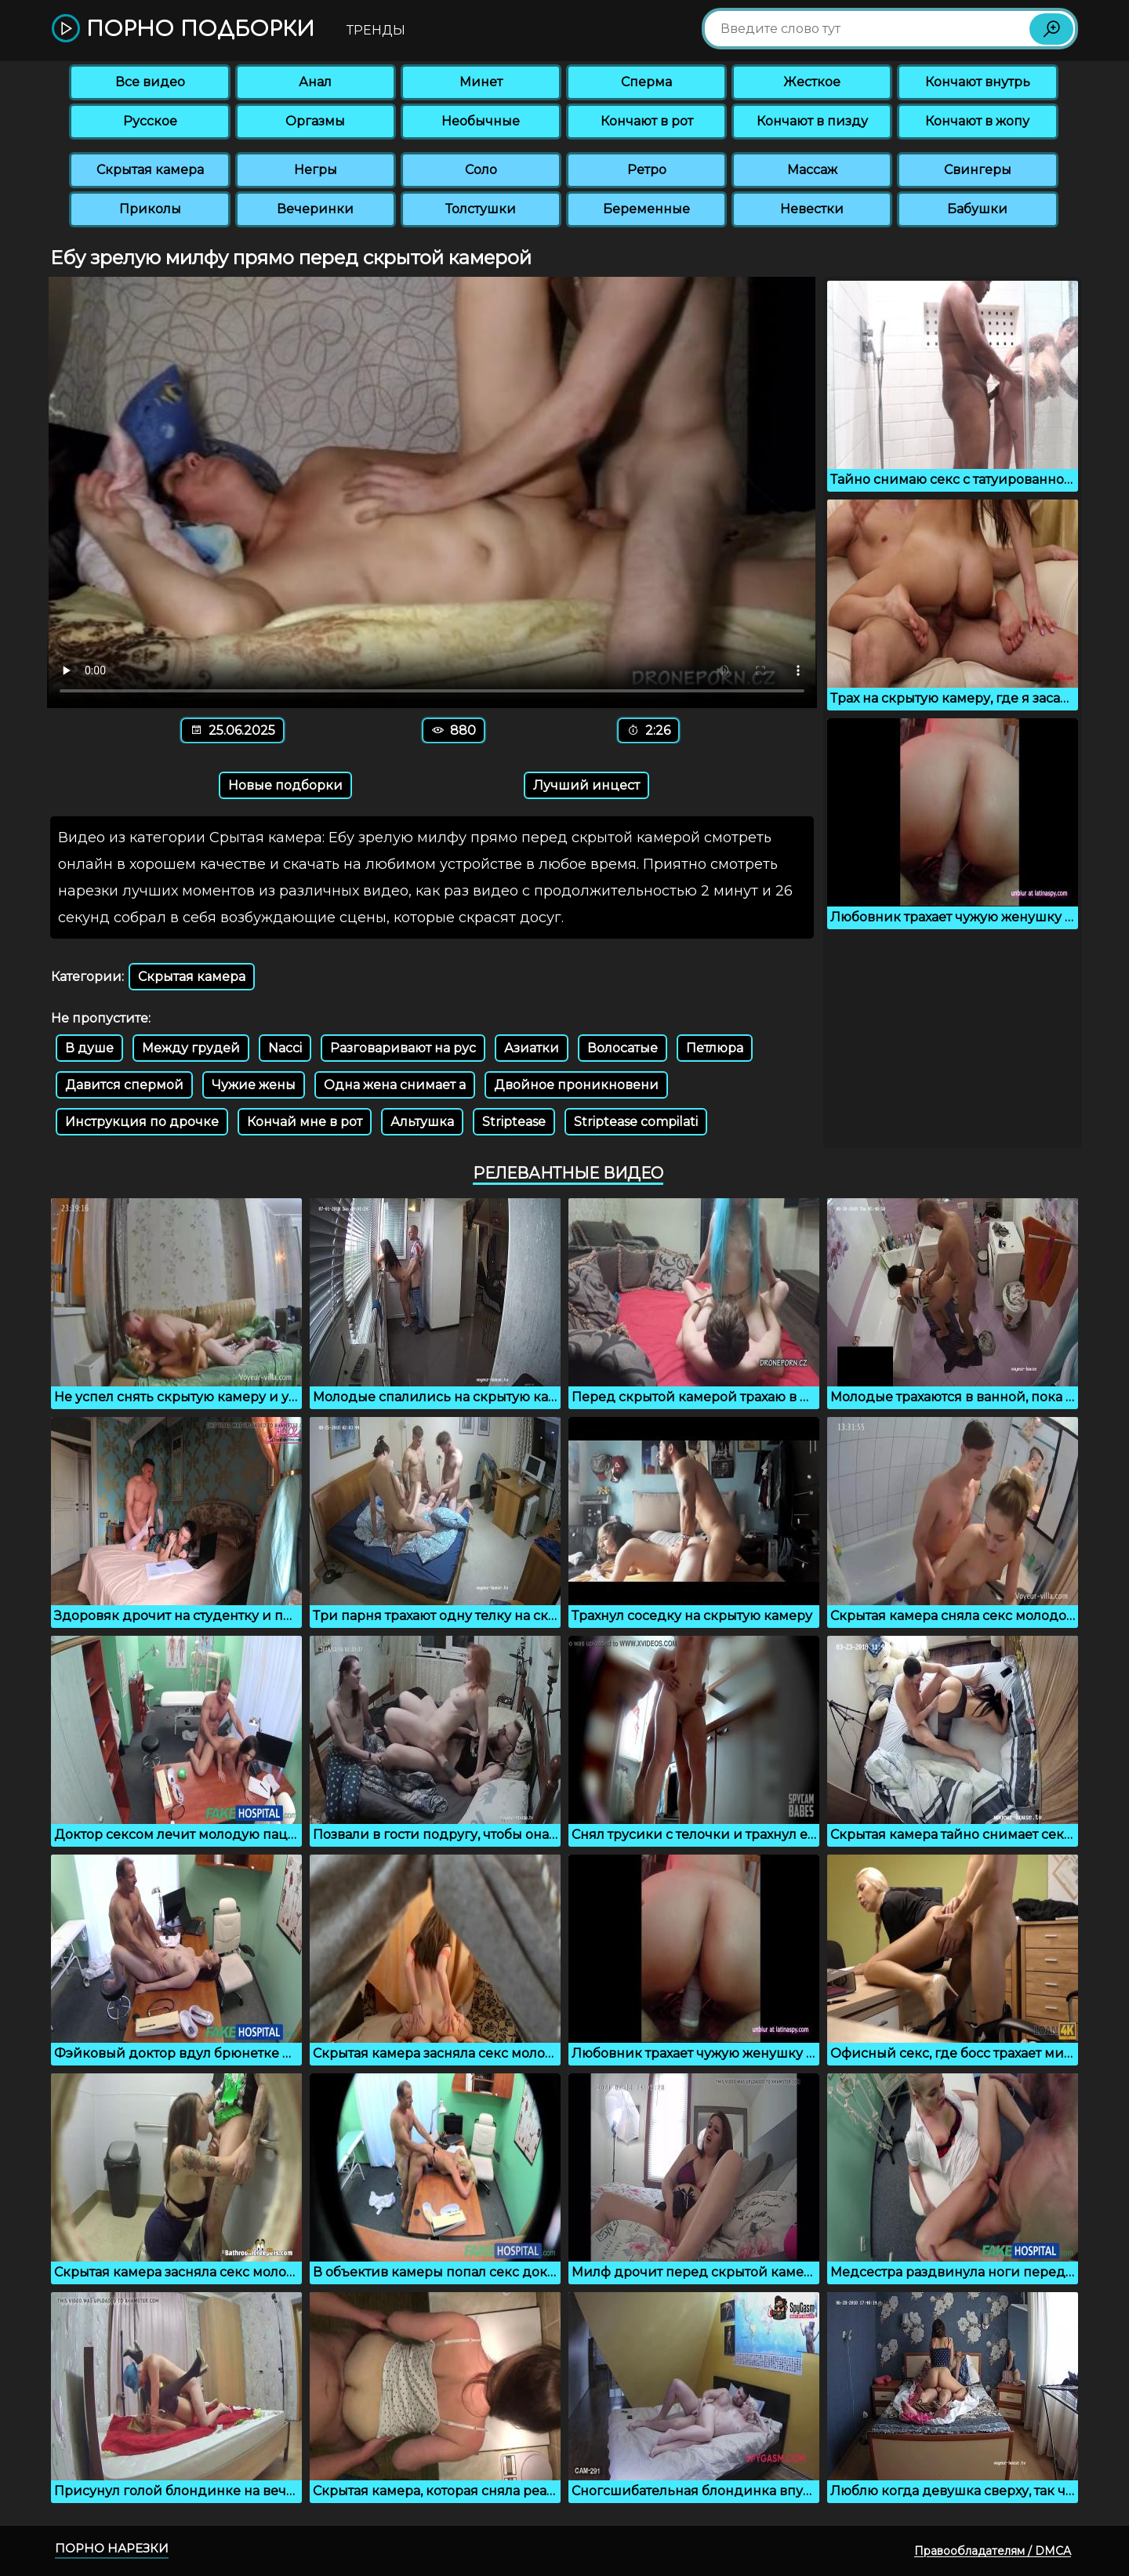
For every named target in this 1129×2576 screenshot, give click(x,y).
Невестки (812, 209)
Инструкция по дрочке (142, 1121)
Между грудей (191, 1048)
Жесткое (811, 81)
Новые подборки (285, 785)
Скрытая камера (150, 169)
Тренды (376, 30)
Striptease (514, 1121)
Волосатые (622, 1048)
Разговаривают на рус (403, 1048)
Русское (150, 121)
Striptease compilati (636, 1121)
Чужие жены (254, 1084)
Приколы (150, 209)
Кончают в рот (647, 121)
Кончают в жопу (977, 121)
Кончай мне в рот (304, 1121)
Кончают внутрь (977, 81)
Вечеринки (315, 209)
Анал (315, 81)
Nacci (285, 1048)
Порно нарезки (112, 2548)
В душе (89, 1048)
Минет (481, 81)
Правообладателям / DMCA (992, 2551)
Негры (315, 169)
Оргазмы (315, 121)
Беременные (646, 209)
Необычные (480, 121)
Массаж (812, 169)
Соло (481, 169)
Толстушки (480, 209)
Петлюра (714, 1048)
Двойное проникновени (576, 1084)
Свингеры (977, 169)
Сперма (646, 81)
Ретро (646, 169)
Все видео (150, 81)
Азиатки (531, 1048)
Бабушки (977, 209)
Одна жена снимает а (395, 1084)
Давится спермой (124, 1084)
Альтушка (422, 1121)
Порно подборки (183, 29)
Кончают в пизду (812, 121)
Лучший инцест (586, 785)
